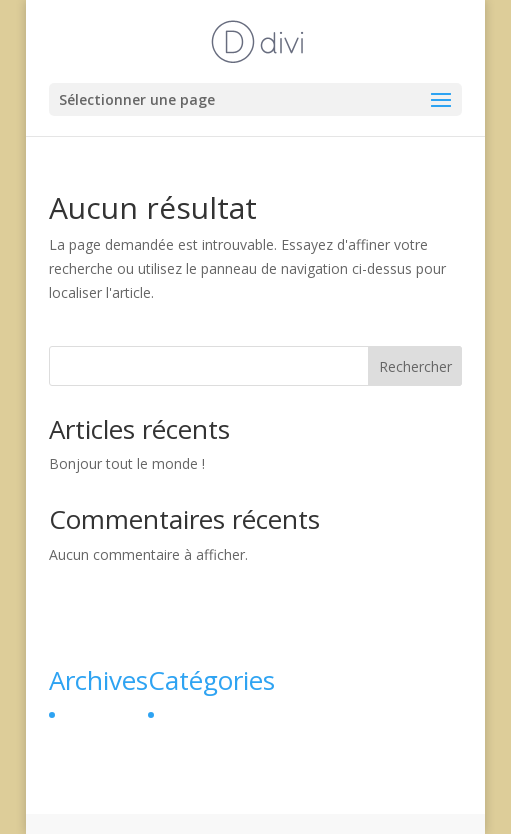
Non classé (198, 714)
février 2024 (101, 714)
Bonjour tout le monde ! (127, 463)
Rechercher (415, 366)
